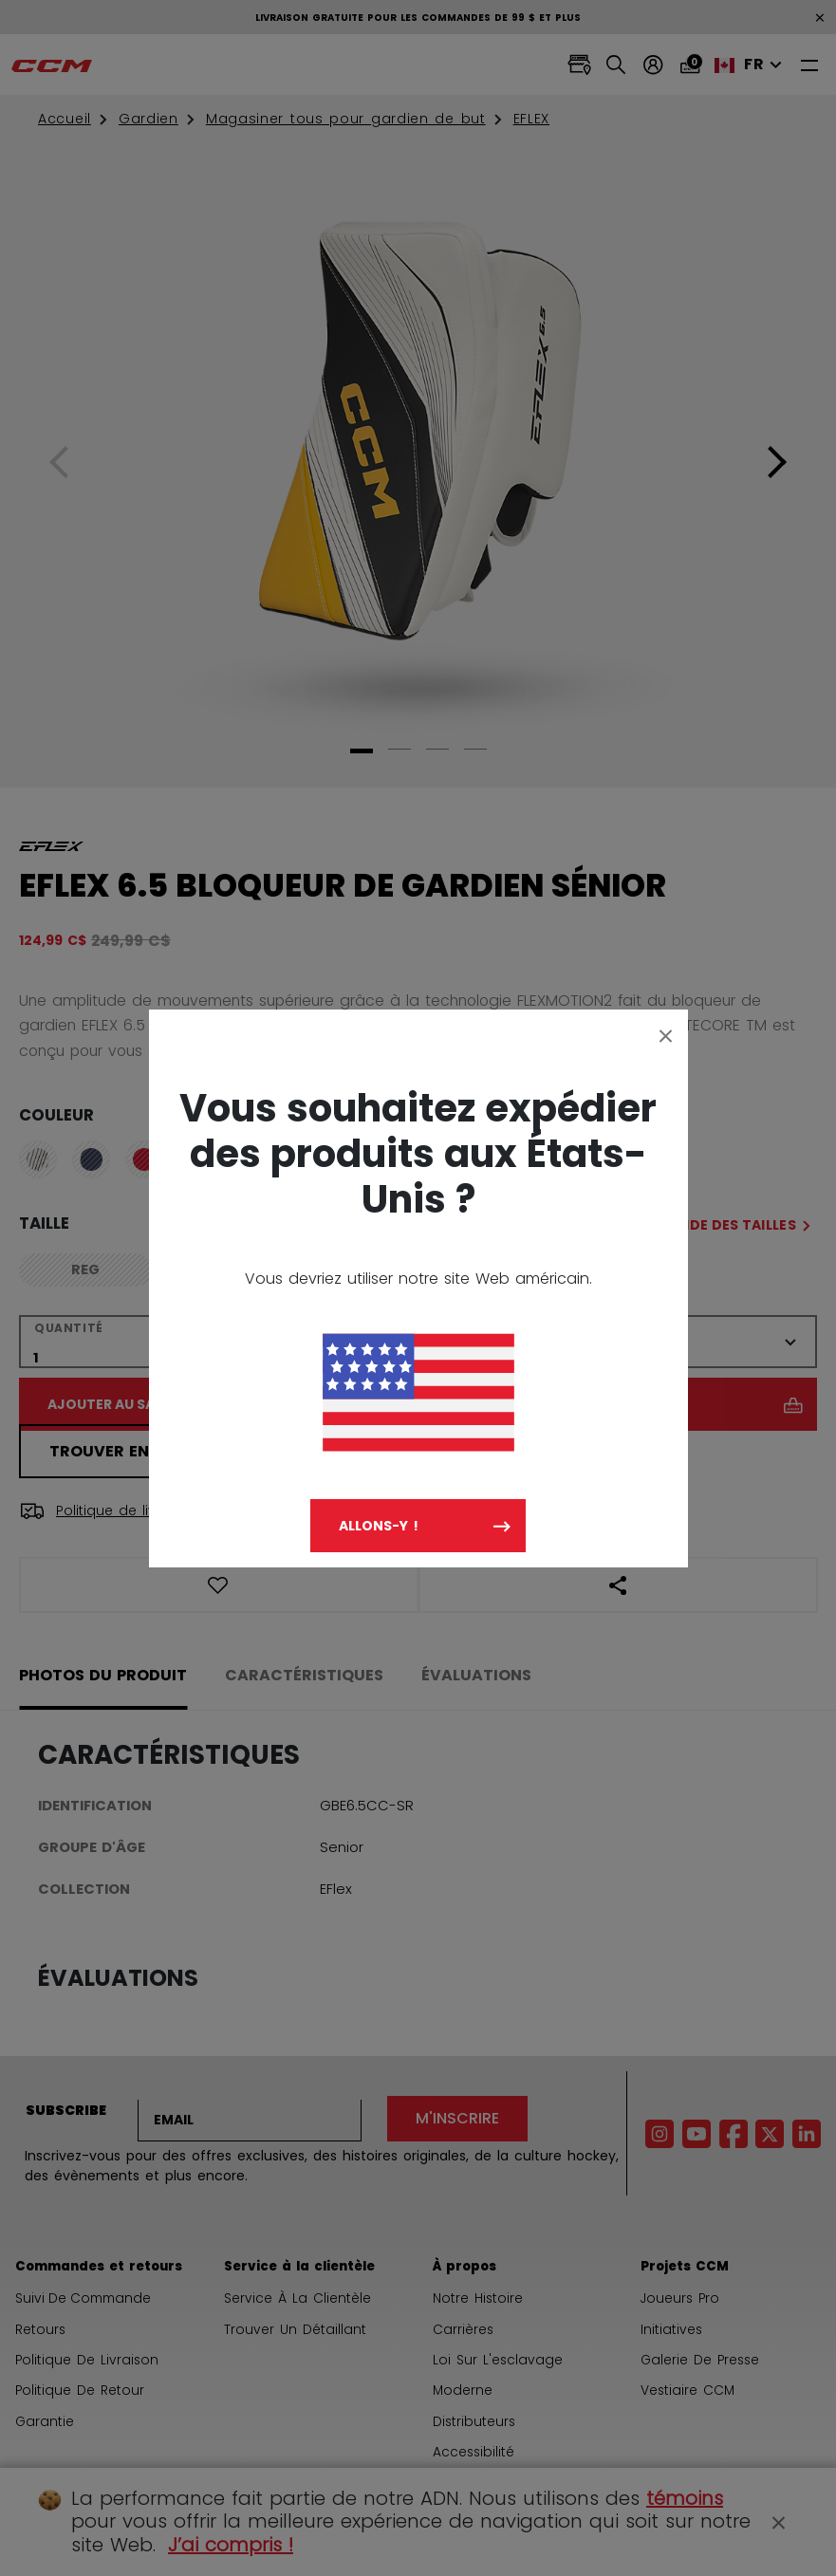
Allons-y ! (378, 1525)
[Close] (666, 1035)
